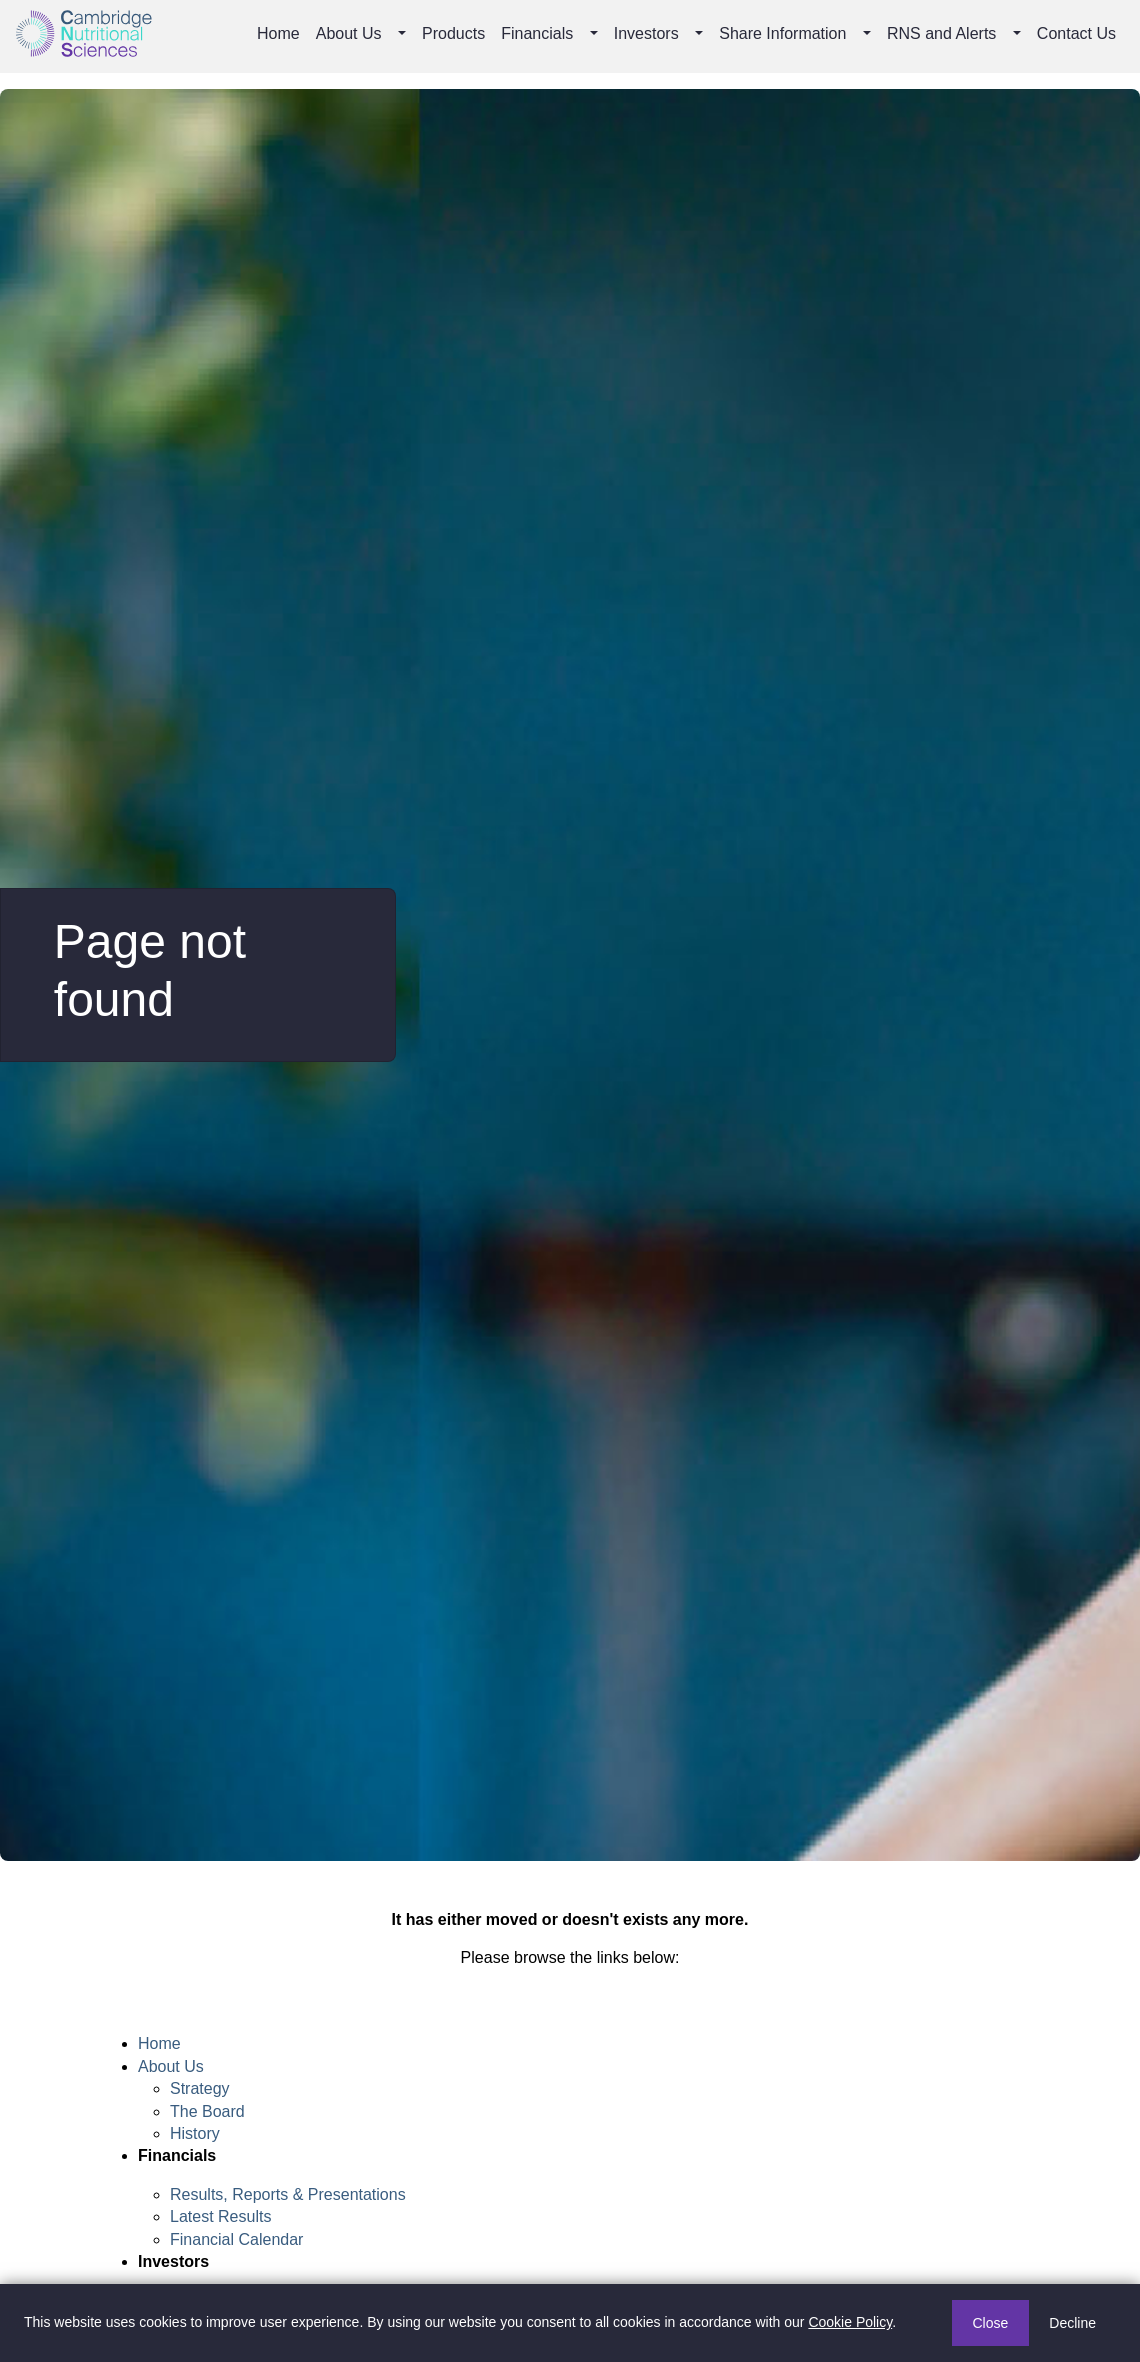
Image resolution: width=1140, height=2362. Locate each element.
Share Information (782, 33)
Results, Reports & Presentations (288, 2194)
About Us (349, 33)
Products (453, 33)
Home (278, 33)
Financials (537, 33)
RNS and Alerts (941, 33)
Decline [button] (1072, 2323)
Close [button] (991, 2323)
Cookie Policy (850, 2322)
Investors (646, 33)
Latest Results (220, 2216)
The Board (207, 2111)
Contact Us (1076, 33)
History (195, 2133)
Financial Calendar (236, 2239)
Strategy (200, 2088)
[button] (404, 34)
